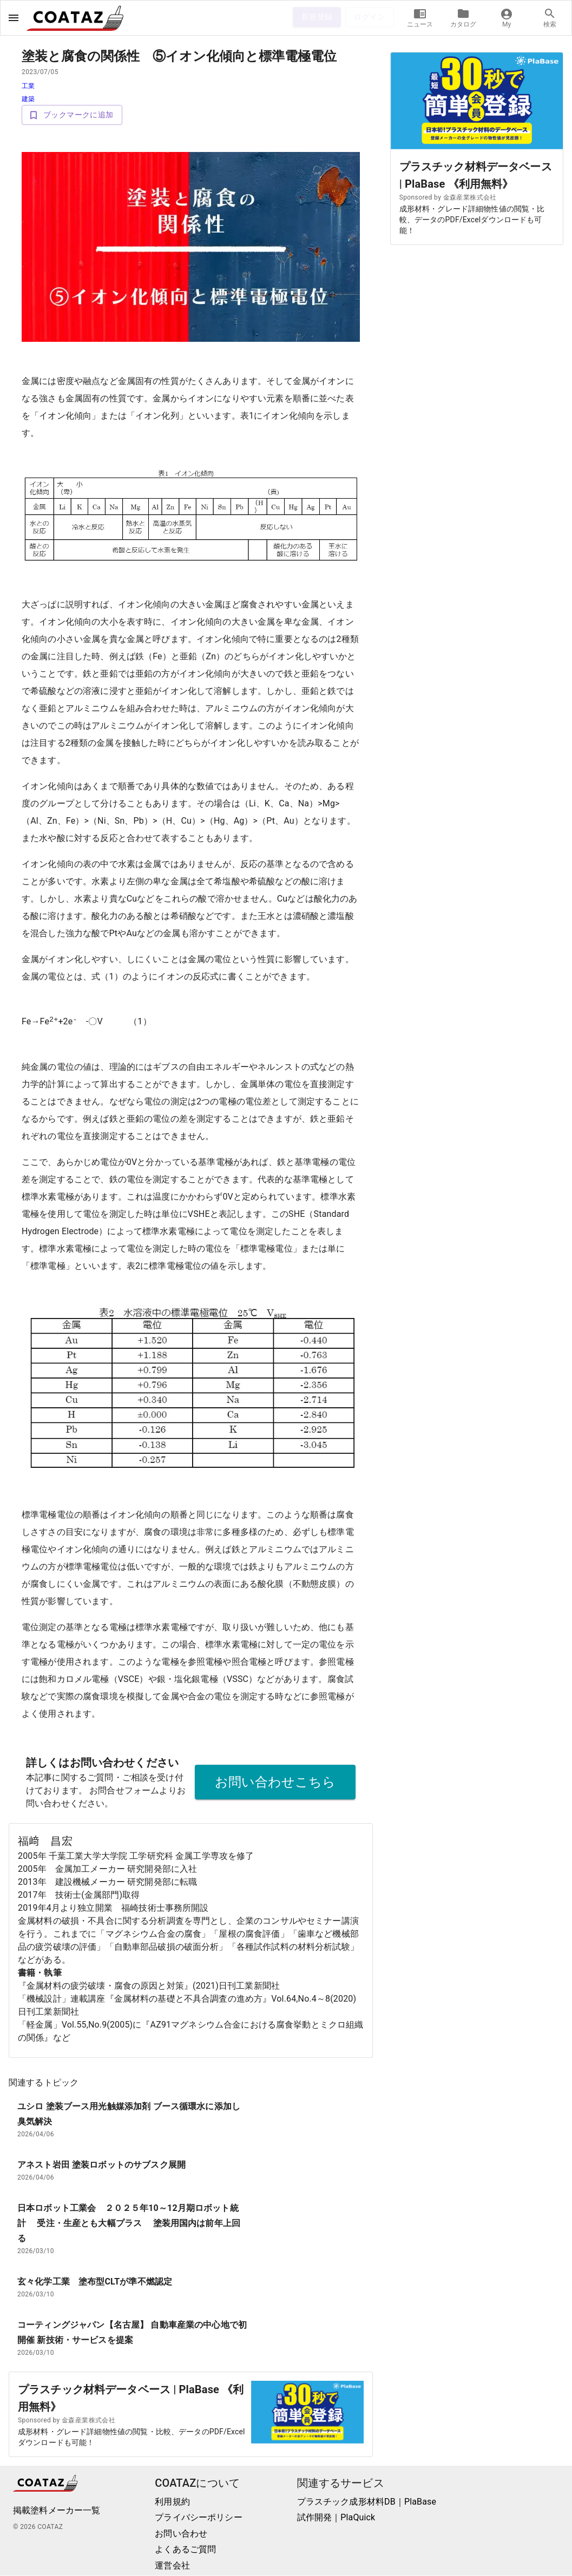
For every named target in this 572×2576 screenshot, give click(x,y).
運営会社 (172, 2566)
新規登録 (317, 17)
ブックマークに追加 (72, 114)
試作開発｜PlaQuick (336, 2518)
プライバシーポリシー (198, 2518)
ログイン (369, 17)
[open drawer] (14, 18)
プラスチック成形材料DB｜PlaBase (367, 2502)
